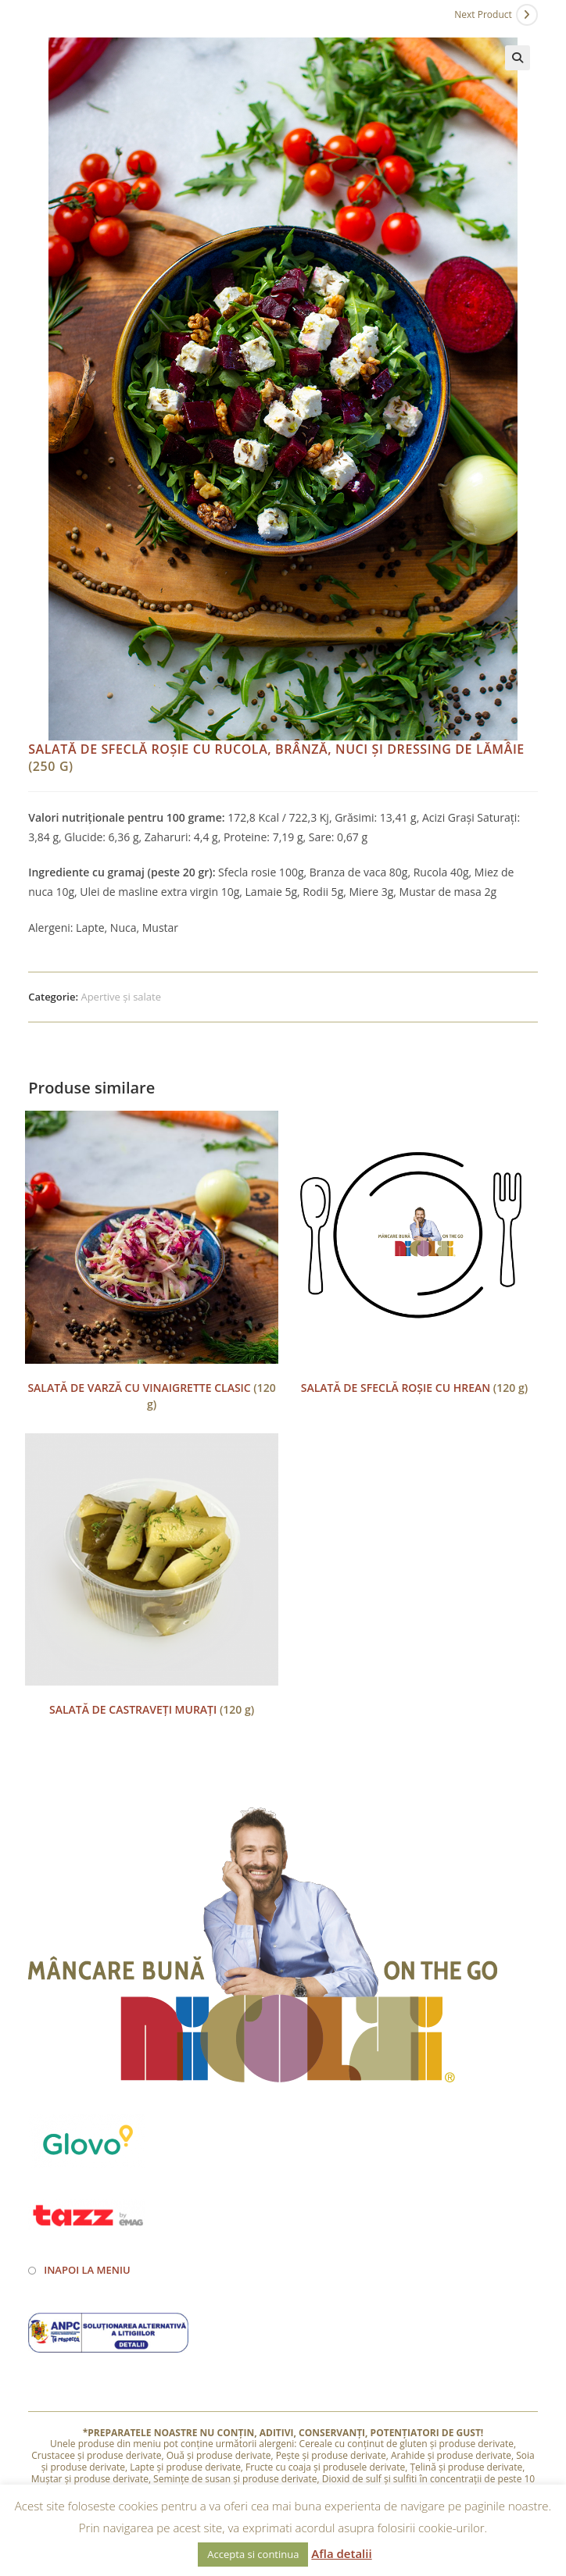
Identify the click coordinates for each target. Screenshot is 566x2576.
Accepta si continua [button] (253, 2554)
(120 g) (151, 1395)
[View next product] (527, 15)
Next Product (483, 14)
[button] (517, 57)
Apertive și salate (121, 997)
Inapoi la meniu (87, 2270)
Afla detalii (341, 2553)
